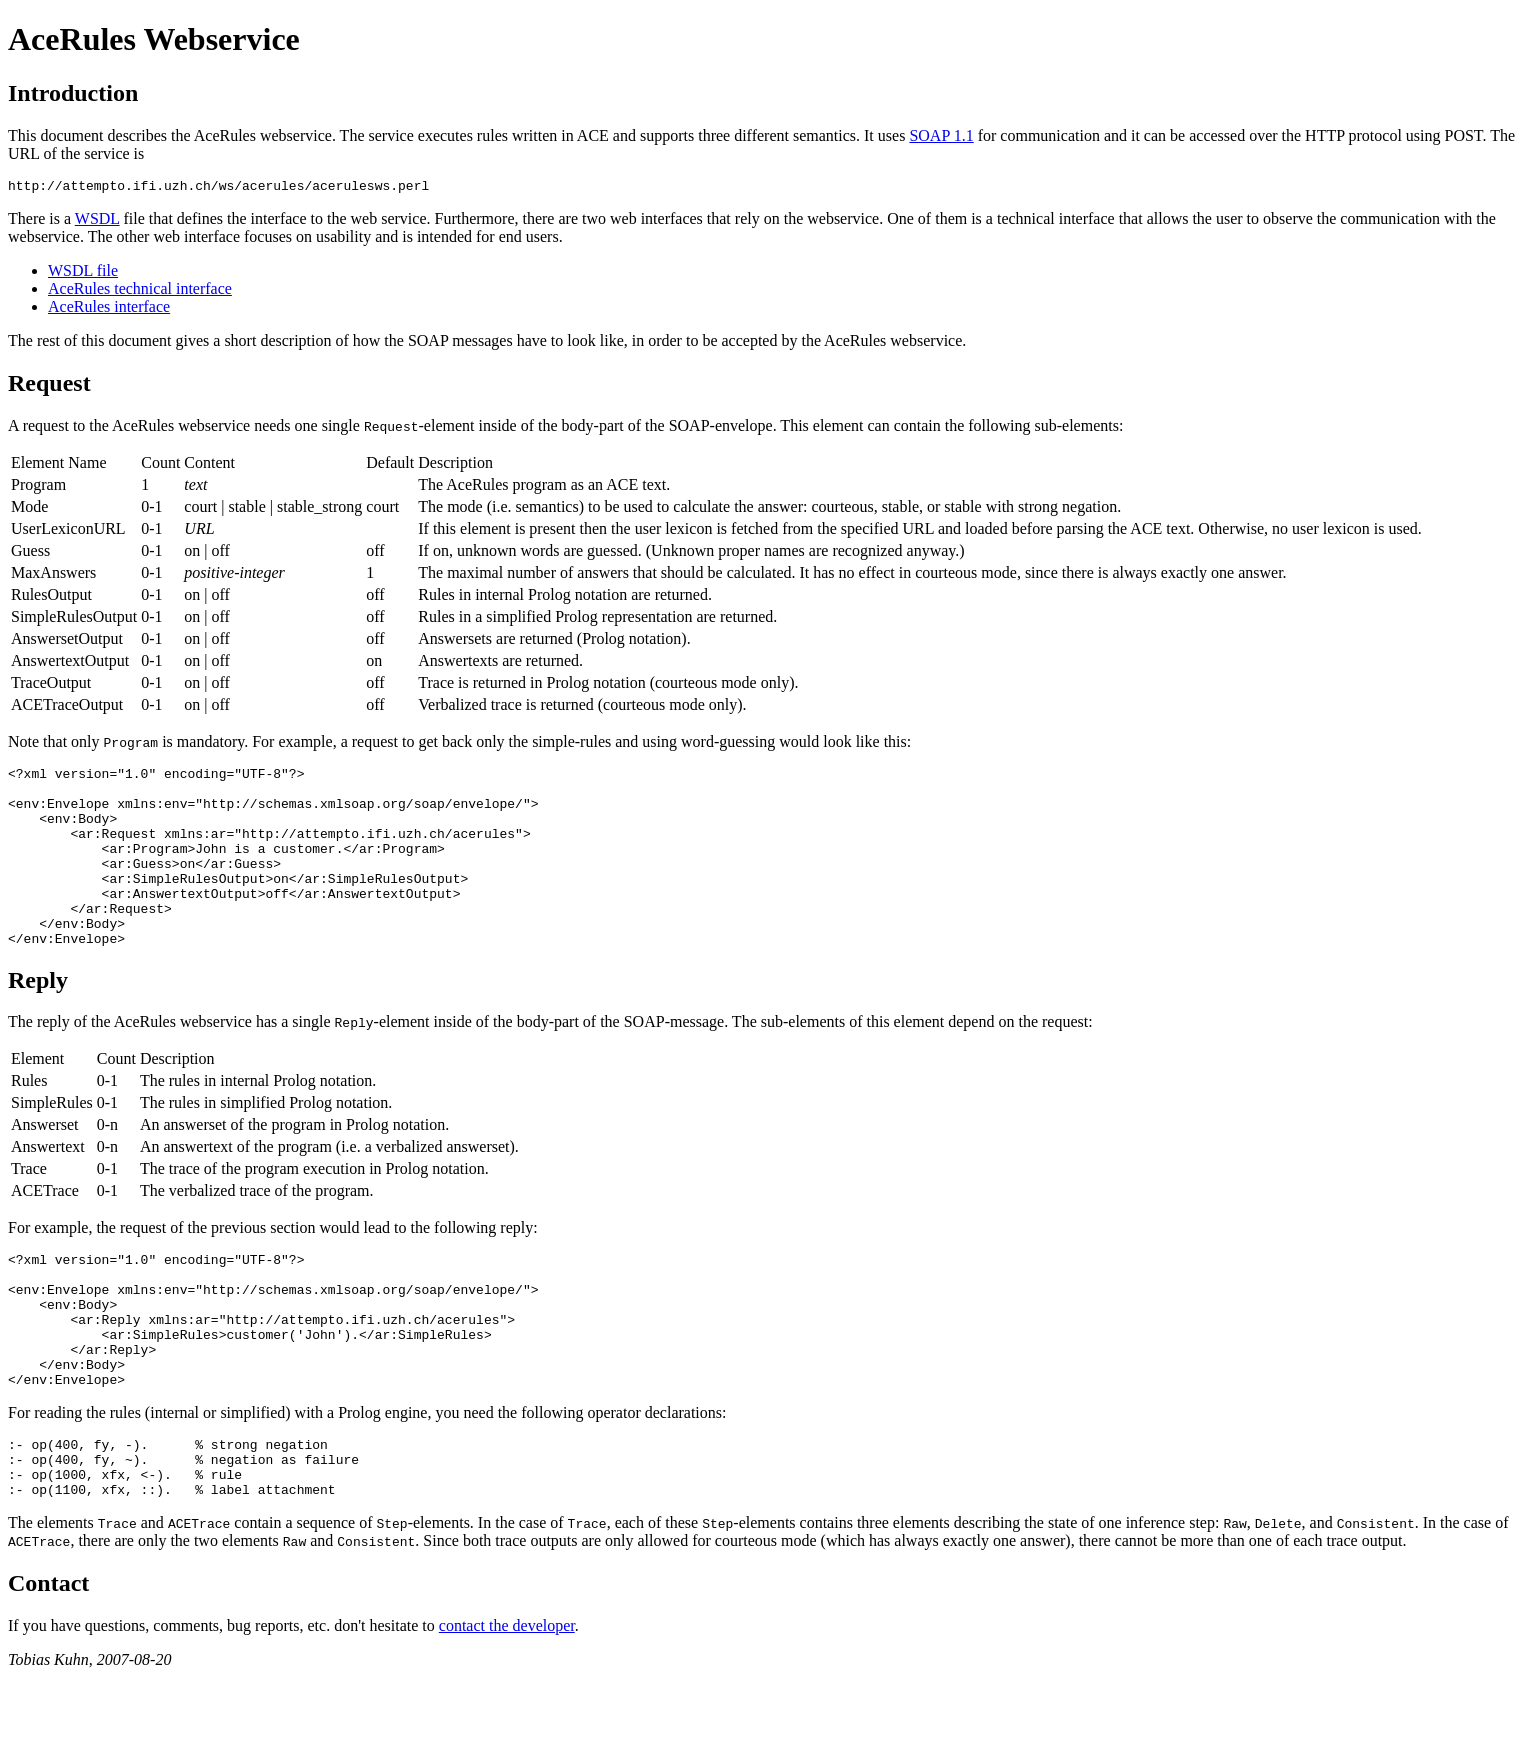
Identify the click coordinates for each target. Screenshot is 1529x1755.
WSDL (97, 221)
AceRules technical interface (140, 291)
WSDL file (83, 273)
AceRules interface (109, 309)
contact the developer (507, 1703)
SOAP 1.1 (941, 135)
